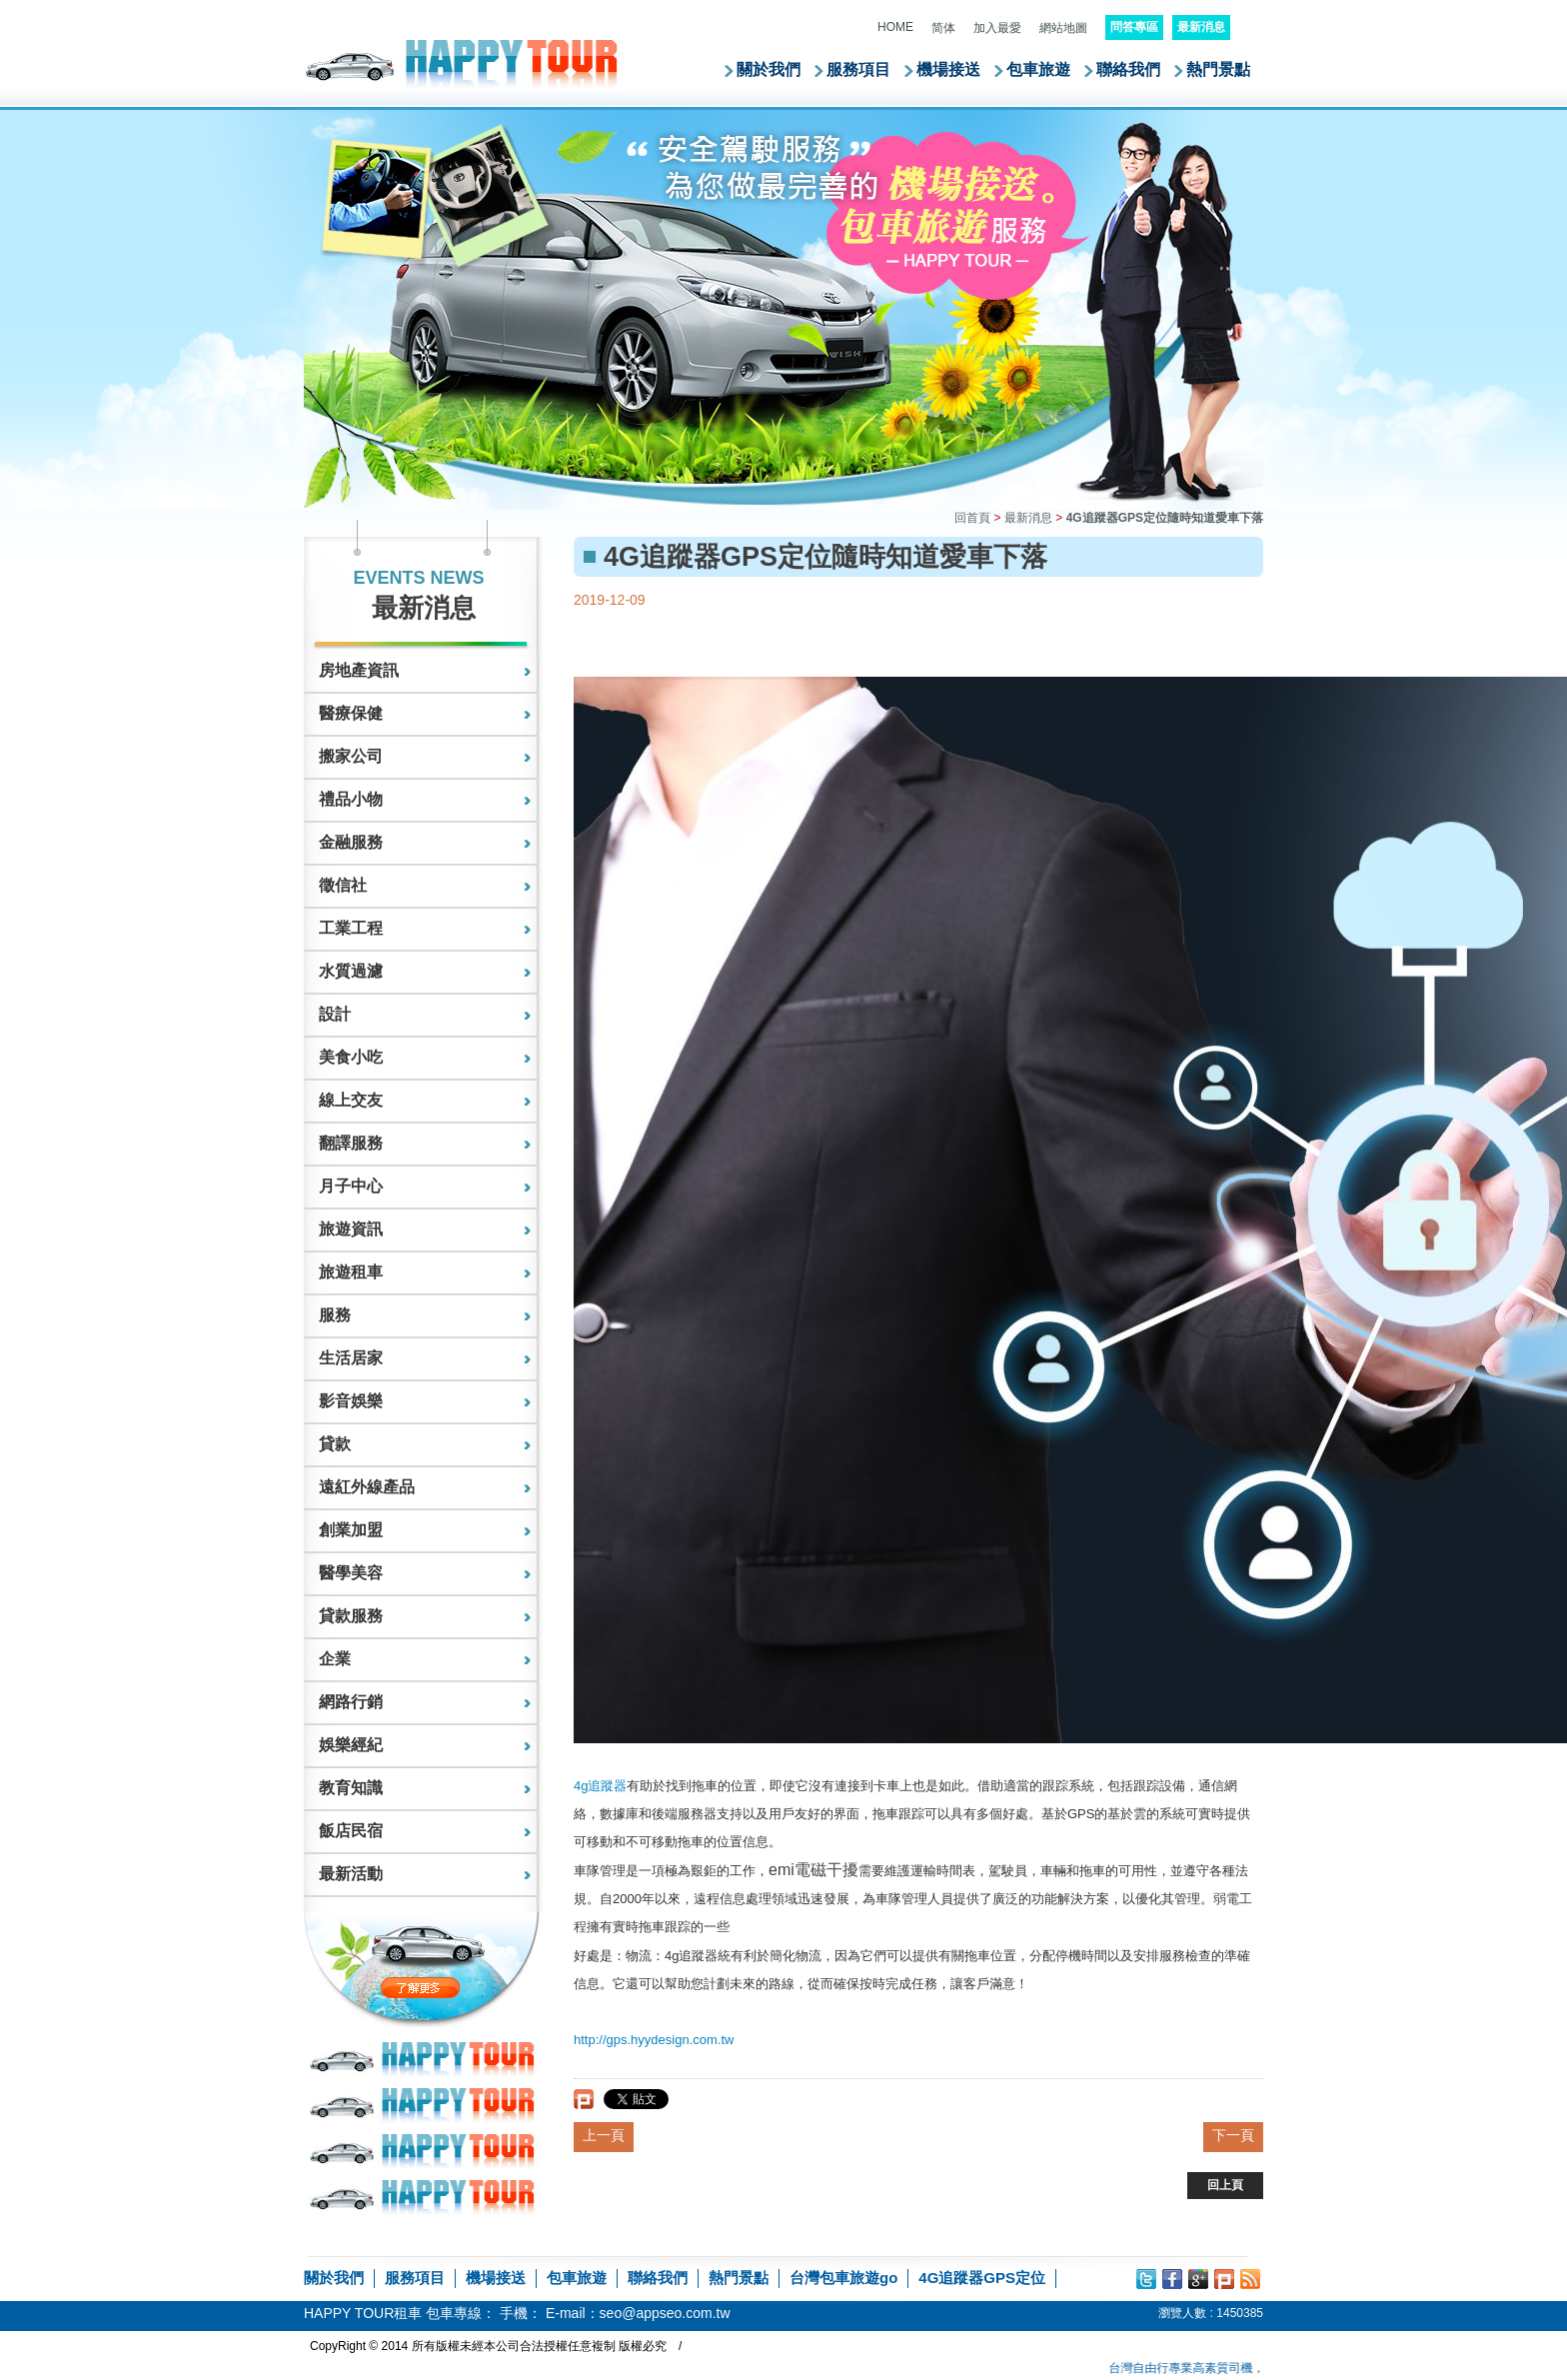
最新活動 (351, 1873)
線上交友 (351, 1100)
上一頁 (604, 2135)
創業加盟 (351, 1529)
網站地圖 (1063, 28)
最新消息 (1028, 518)
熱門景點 (1218, 69)
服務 (335, 1314)
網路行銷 (351, 1701)
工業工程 (351, 928)
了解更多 (462, 1987)
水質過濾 (351, 971)
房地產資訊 (359, 670)
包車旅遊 (1038, 69)
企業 (335, 1658)
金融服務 (351, 842)
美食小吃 (351, 1057)
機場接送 (948, 69)
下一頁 (1233, 2135)
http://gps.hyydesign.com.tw (654, 2039)
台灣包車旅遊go (843, 2277)
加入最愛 (997, 28)
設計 (335, 1014)
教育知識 (351, 1787)
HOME (895, 27)
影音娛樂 (351, 1400)
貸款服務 (351, 1615)
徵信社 (343, 885)
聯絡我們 (1128, 69)
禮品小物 (351, 799)
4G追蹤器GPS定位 (981, 2277)
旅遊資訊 (351, 1228)
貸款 (335, 1443)
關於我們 (768, 69)
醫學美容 (351, 1572)
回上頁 (1225, 2185)
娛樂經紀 (351, 1744)
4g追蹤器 (600, 1785)
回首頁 (972, 518)
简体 (943, 28)
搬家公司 (351, 756)
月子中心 (351, 1186)
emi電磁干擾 (813, 1869)
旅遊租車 (351, 1271)
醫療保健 (351, 713)
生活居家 (351, 1357)
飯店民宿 (351, 1830)
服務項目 (858, 69)
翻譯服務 (351, 1143)
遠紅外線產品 (367, 1486)
